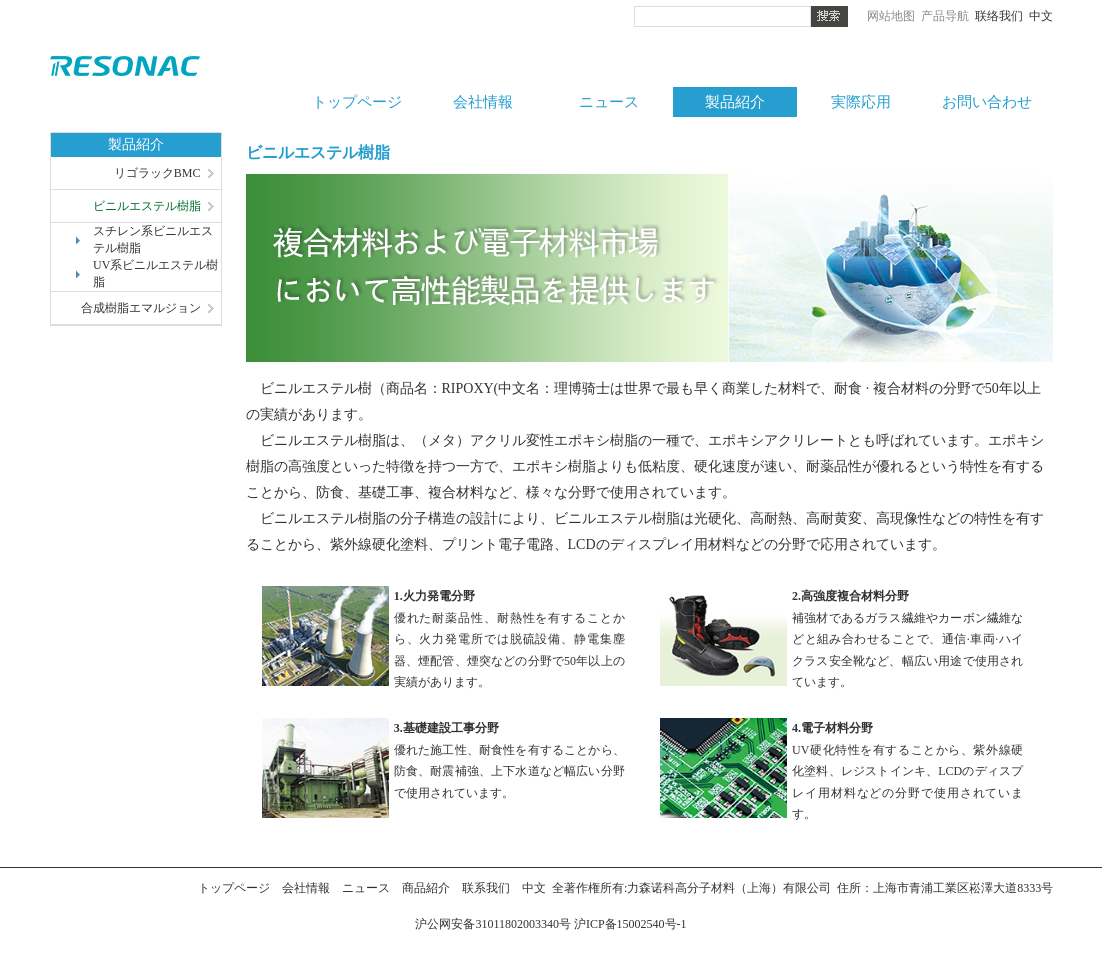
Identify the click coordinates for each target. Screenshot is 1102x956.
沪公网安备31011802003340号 (494, 924)
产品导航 (945, 16)
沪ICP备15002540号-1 (630, 924)
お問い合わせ (987, 102)
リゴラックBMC (157, 173)
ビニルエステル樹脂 (147, 206)
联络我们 (999, 16)
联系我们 (486, 888)
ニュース (609, 102)
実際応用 (861, 102)
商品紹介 (426, 888)
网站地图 (891, 16)
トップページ (357, 102)
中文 (1041, 16)
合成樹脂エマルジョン (141, 308)
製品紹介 (735, 102)
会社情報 (483, 102)
